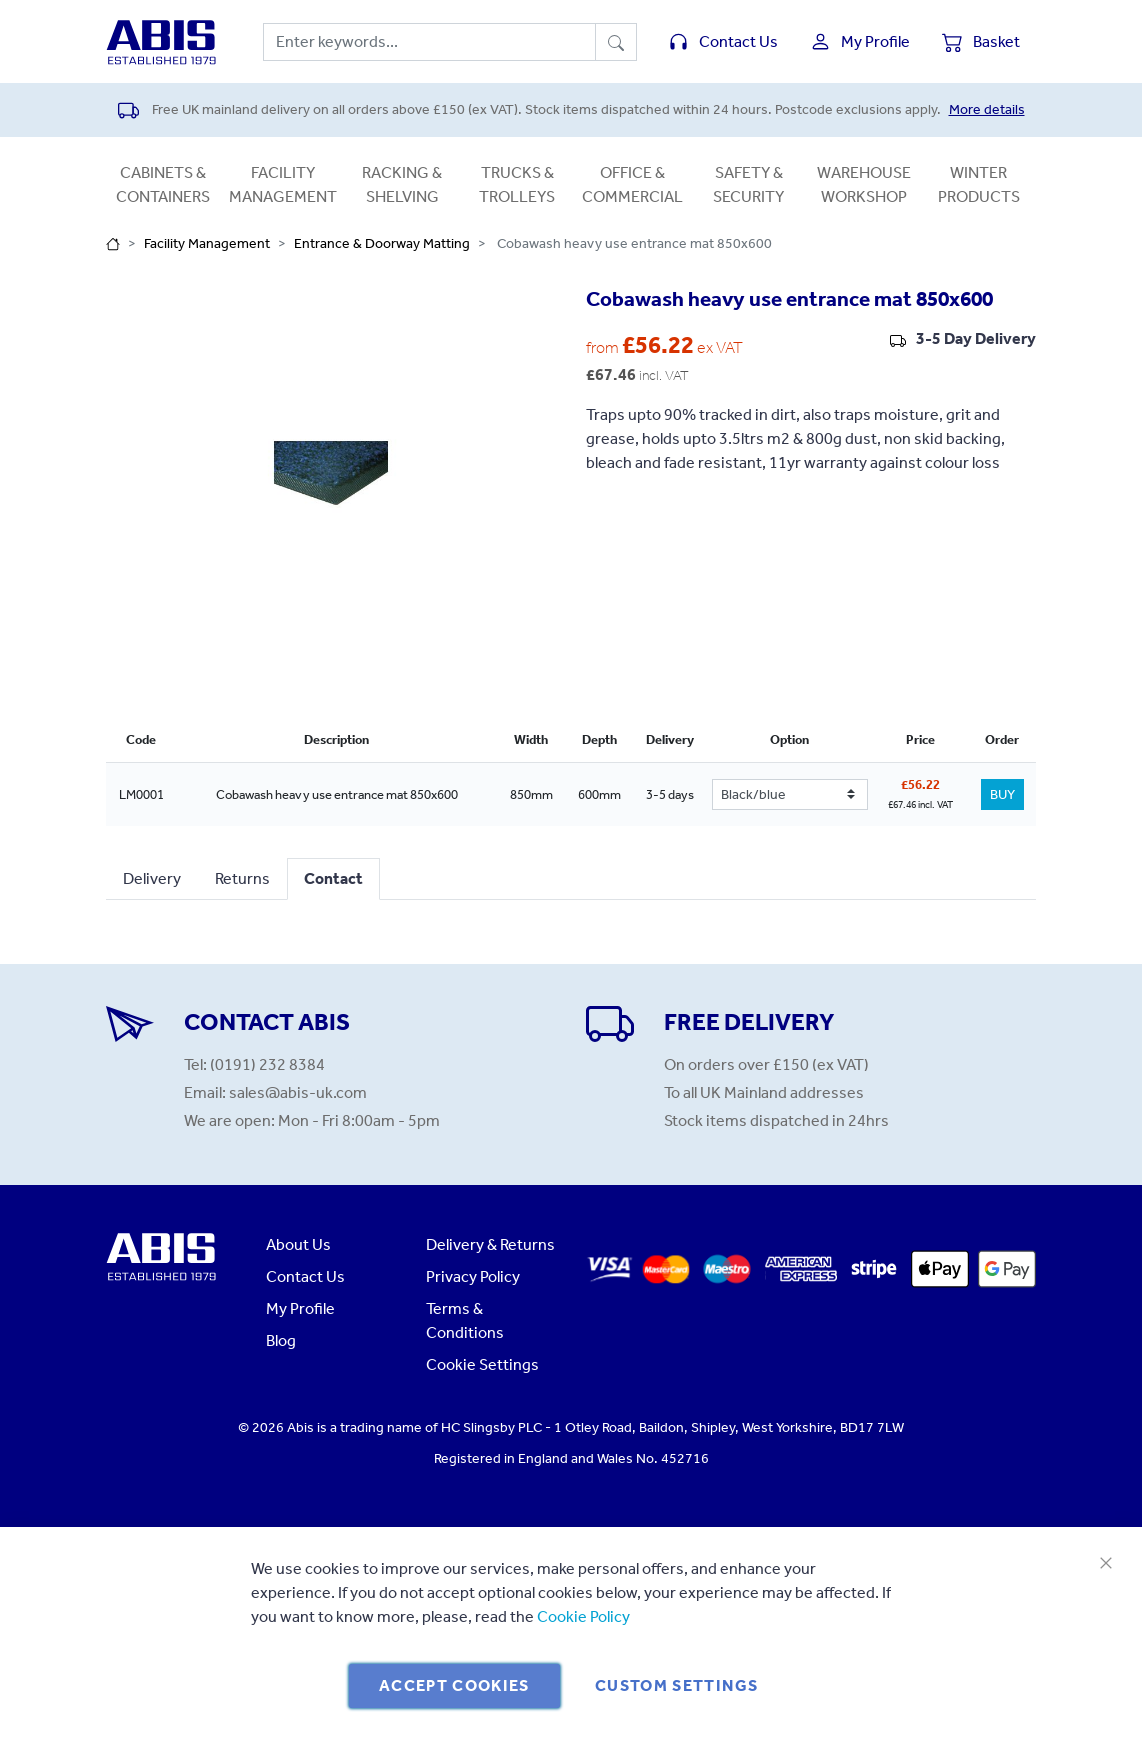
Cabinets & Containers (163, 184)
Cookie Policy (583, 1616)
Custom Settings (676, 1685)
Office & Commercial (632, 184)
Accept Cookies (454, 1685)
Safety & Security (748, 184)
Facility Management (283, 184)
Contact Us (305, 1276)
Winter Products (979, 184)
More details (987, 109)
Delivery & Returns (490, 1244)
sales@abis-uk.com (298, 1092)
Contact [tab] (333, 878)
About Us (298, 1244)
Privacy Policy (473, 1276)
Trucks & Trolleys (517, 184)
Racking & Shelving (402, 184)
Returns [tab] (242, 878)
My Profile (300, 1308)
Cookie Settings (482, 1364)
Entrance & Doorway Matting (382, 243)
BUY (1002, 794)
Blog (281, 1340)
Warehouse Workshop (864, 184)
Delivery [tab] (152, 878)
